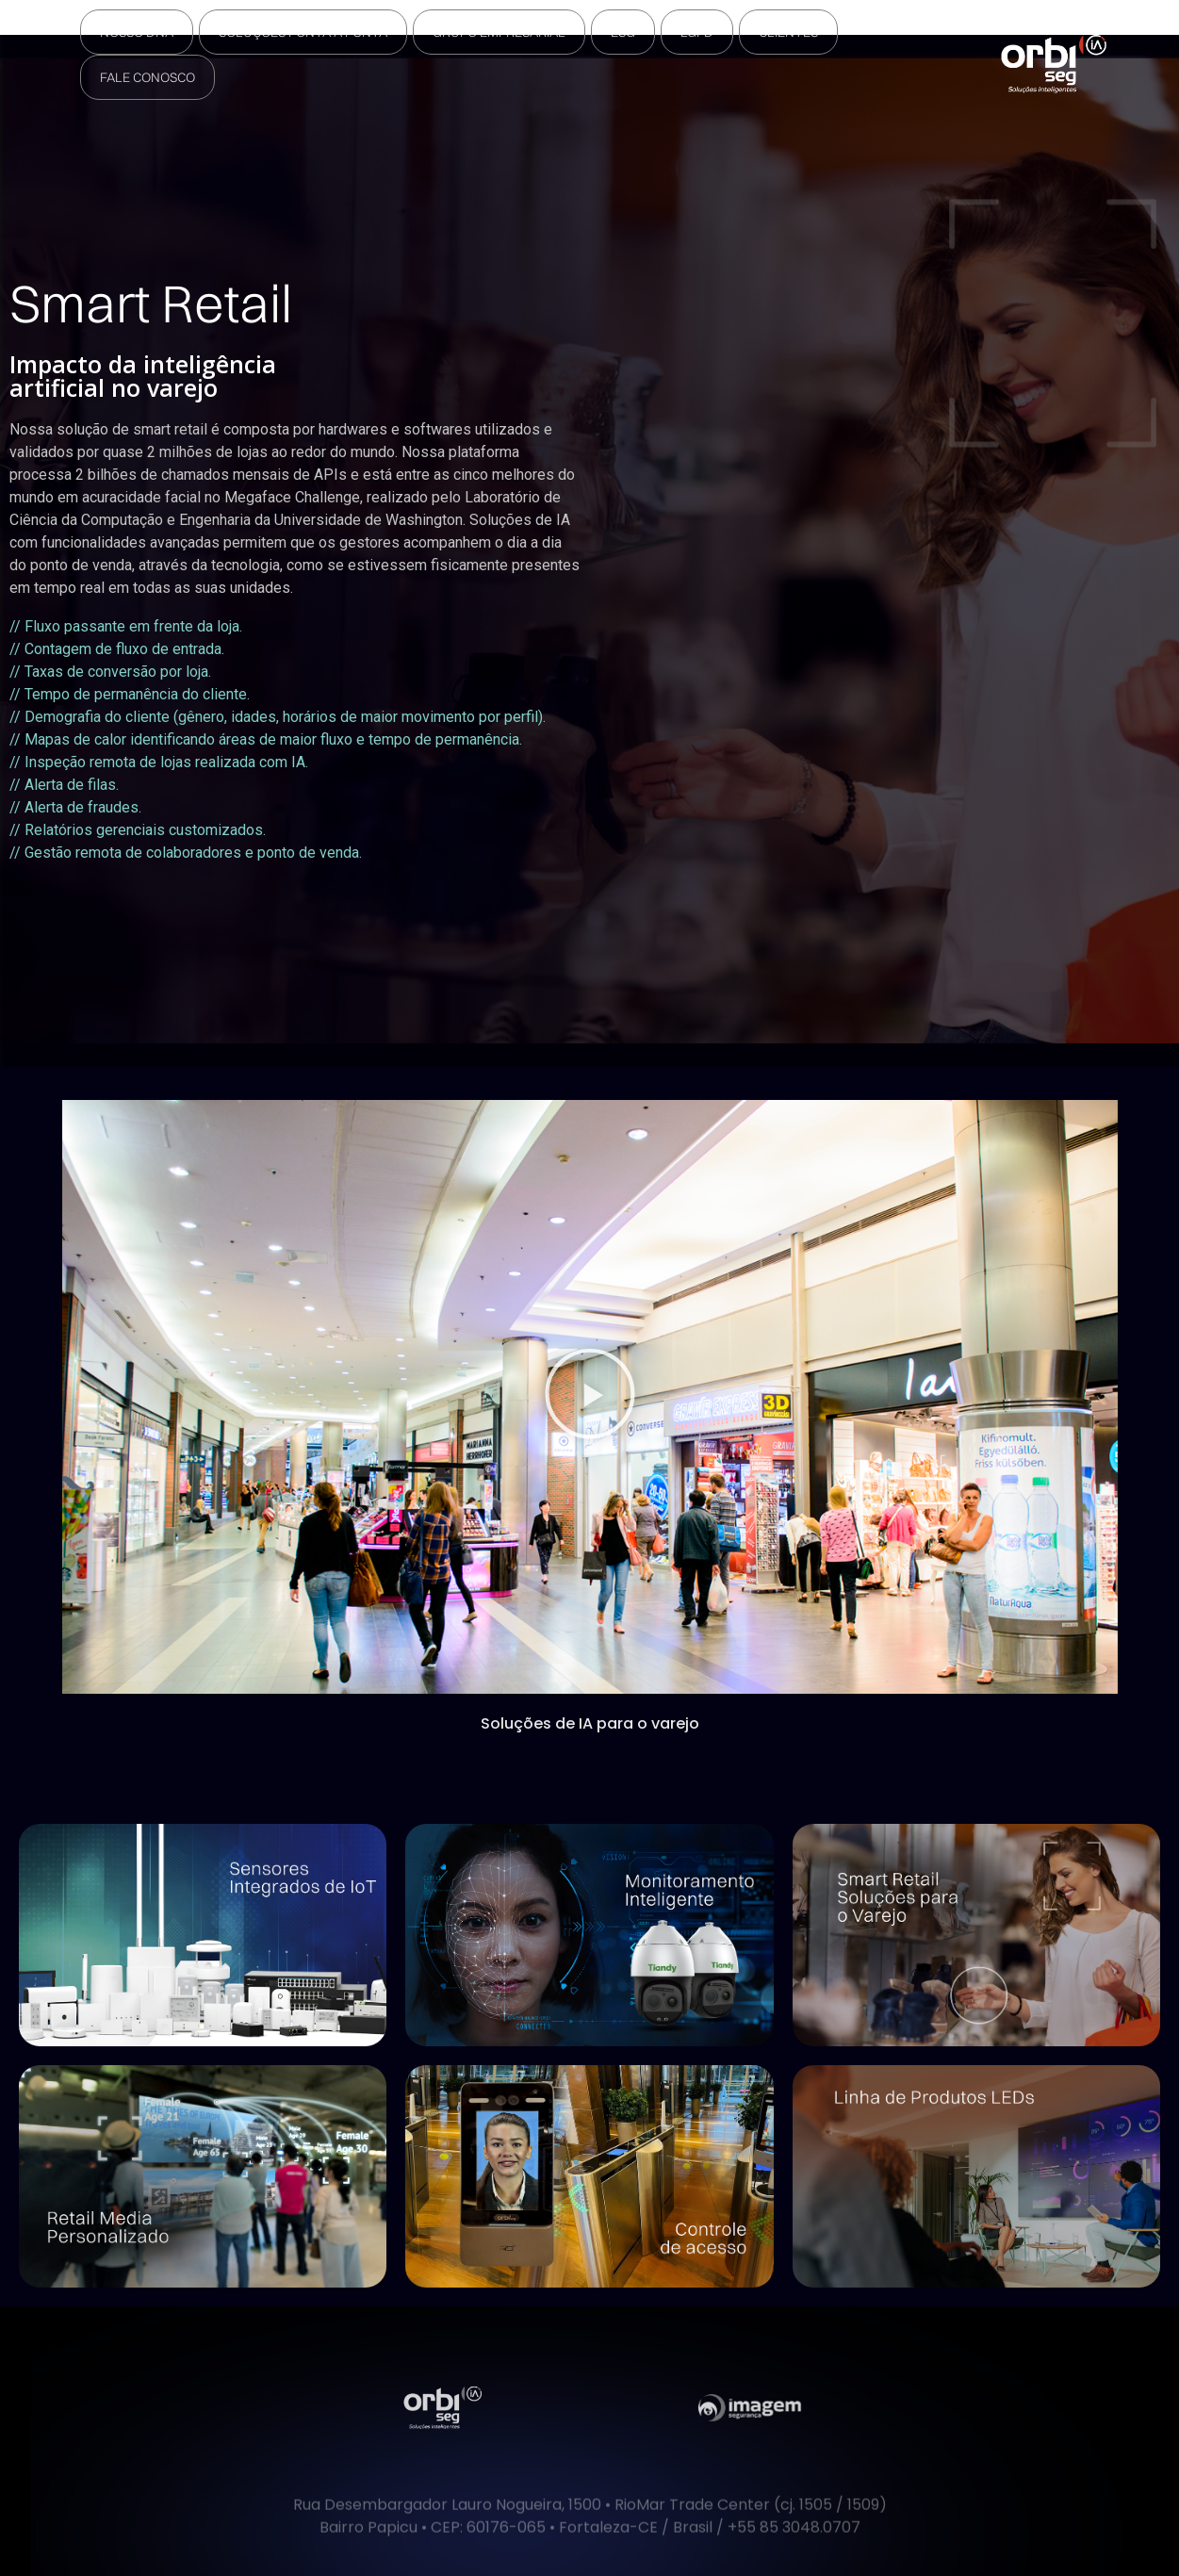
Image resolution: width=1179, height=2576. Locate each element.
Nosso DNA (136, 32)
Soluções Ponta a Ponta (303, 32)
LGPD (696, 32)
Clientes (788, 32)
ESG (623, 32)
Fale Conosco (147, 77)
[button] (590, 1396)
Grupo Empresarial (499, 32)
